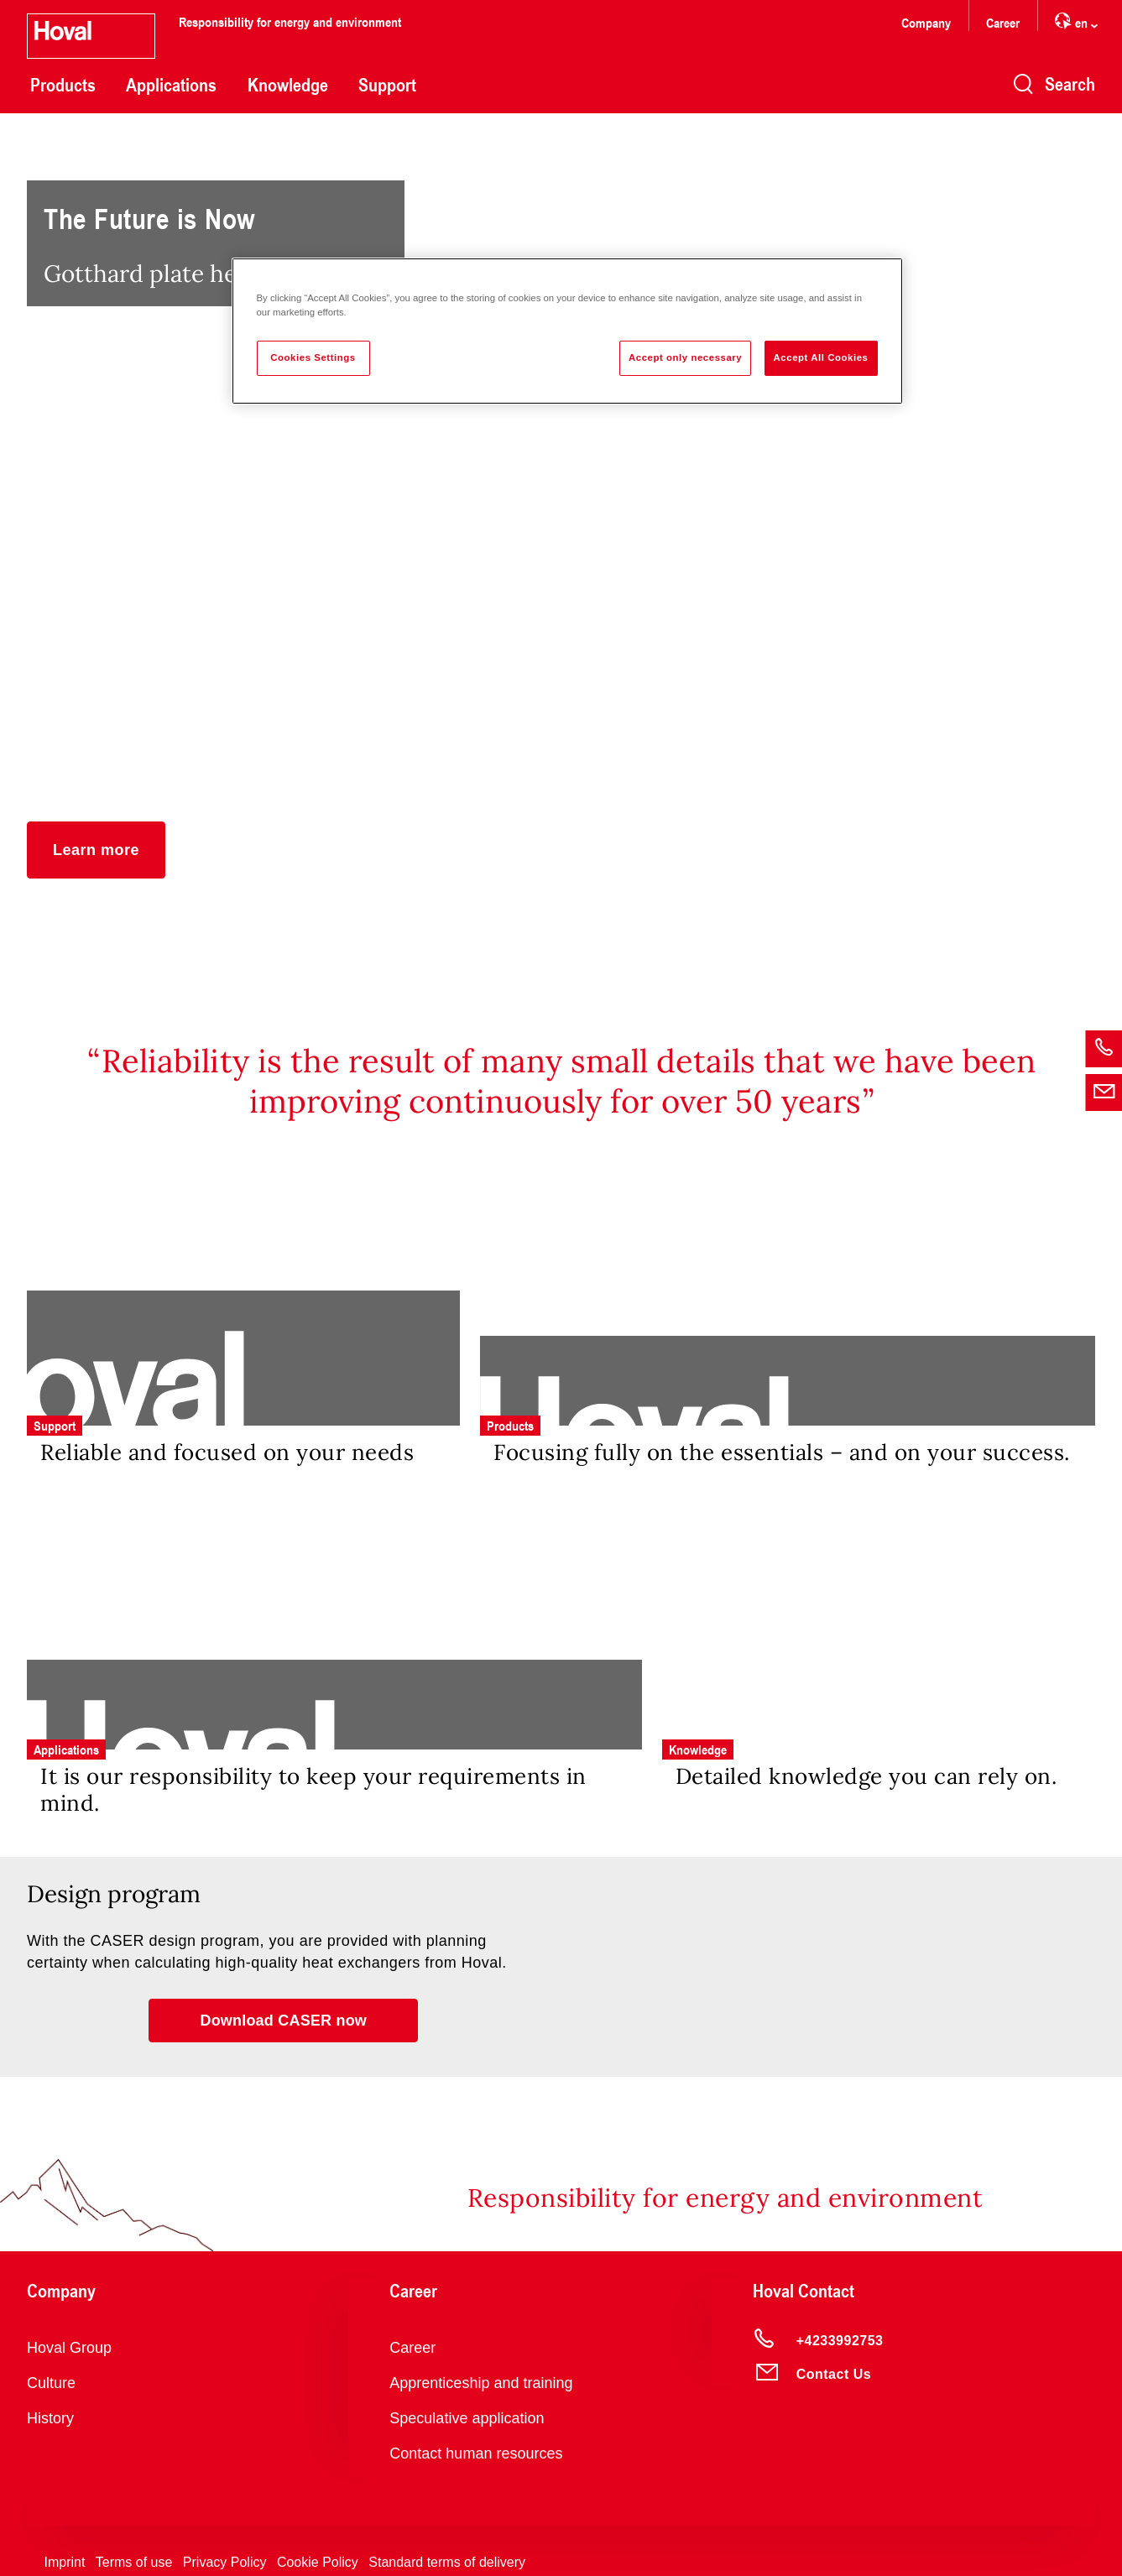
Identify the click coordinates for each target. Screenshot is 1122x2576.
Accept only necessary (685, 357)
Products (63, 84)
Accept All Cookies (821, 357)
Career (1003, 22)
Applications (171, 84)
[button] (96, 850)
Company (926, 22)
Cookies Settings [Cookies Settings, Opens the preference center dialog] (312, 357)
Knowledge (288, 84)
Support (387, 84)
